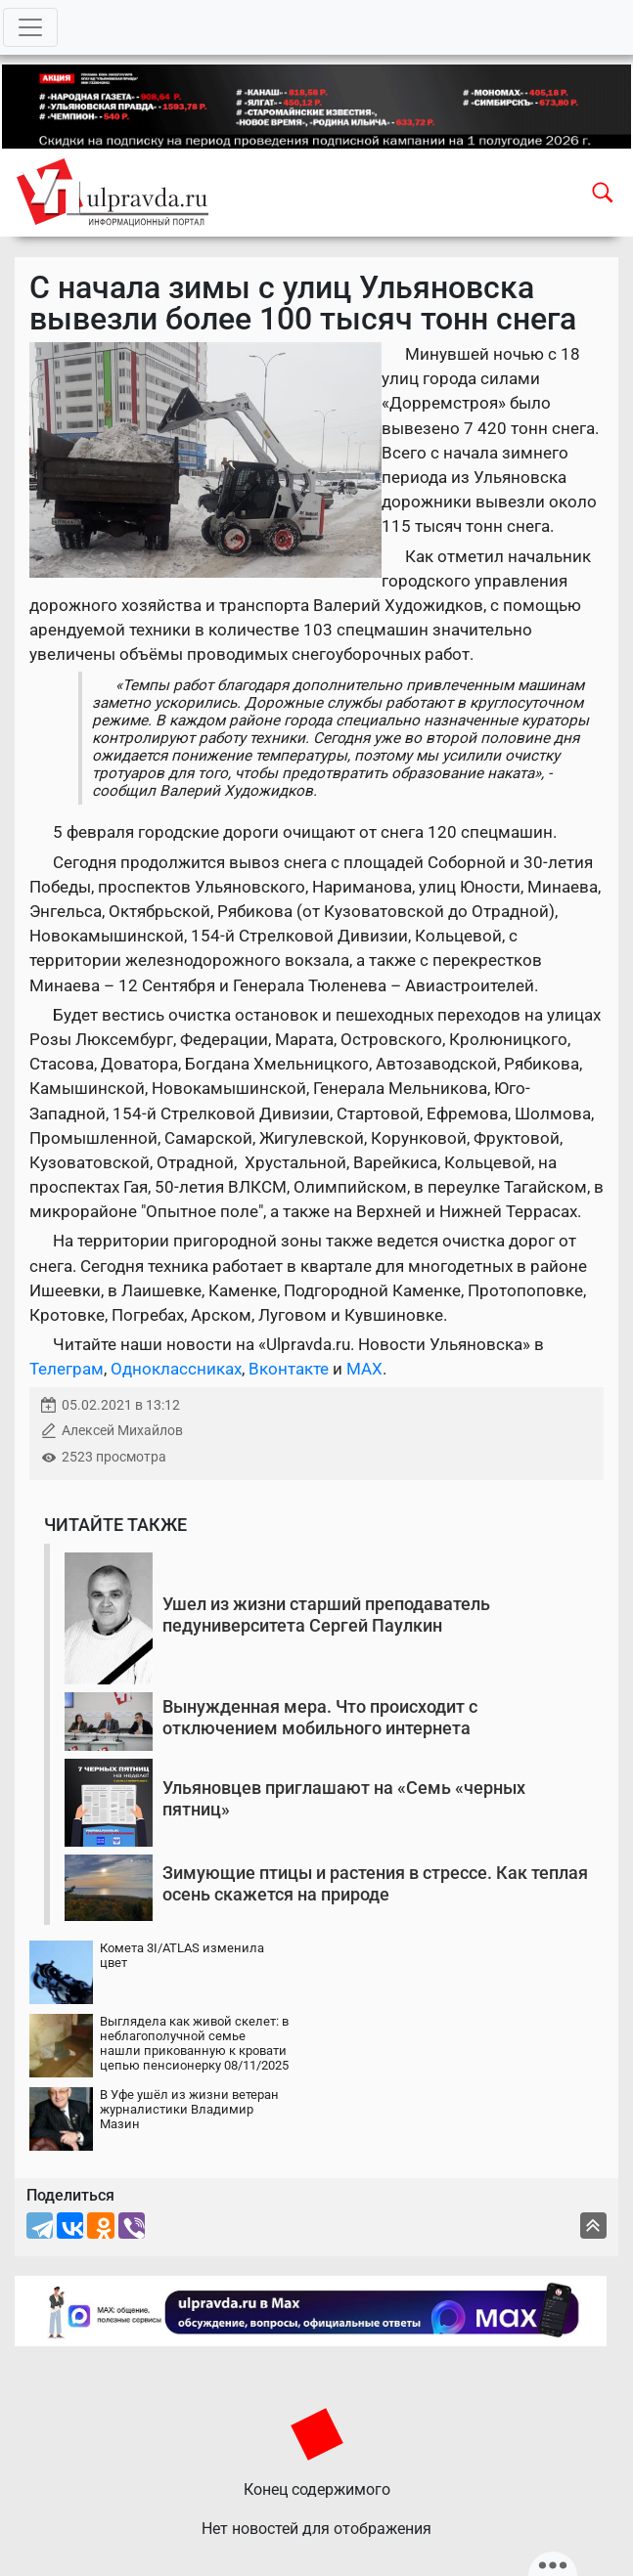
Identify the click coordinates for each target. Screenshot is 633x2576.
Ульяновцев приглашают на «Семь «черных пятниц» (343, 1798)
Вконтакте (289, 1368)
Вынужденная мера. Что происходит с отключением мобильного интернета (319, 1717)
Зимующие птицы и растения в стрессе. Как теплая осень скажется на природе (375, 1883)
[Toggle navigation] (30, 27)
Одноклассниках (176, 1368)
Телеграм (66, 1368)
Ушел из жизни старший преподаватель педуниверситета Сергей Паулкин (326, 1615)
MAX (364, 1368)
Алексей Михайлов (122, 1430)
